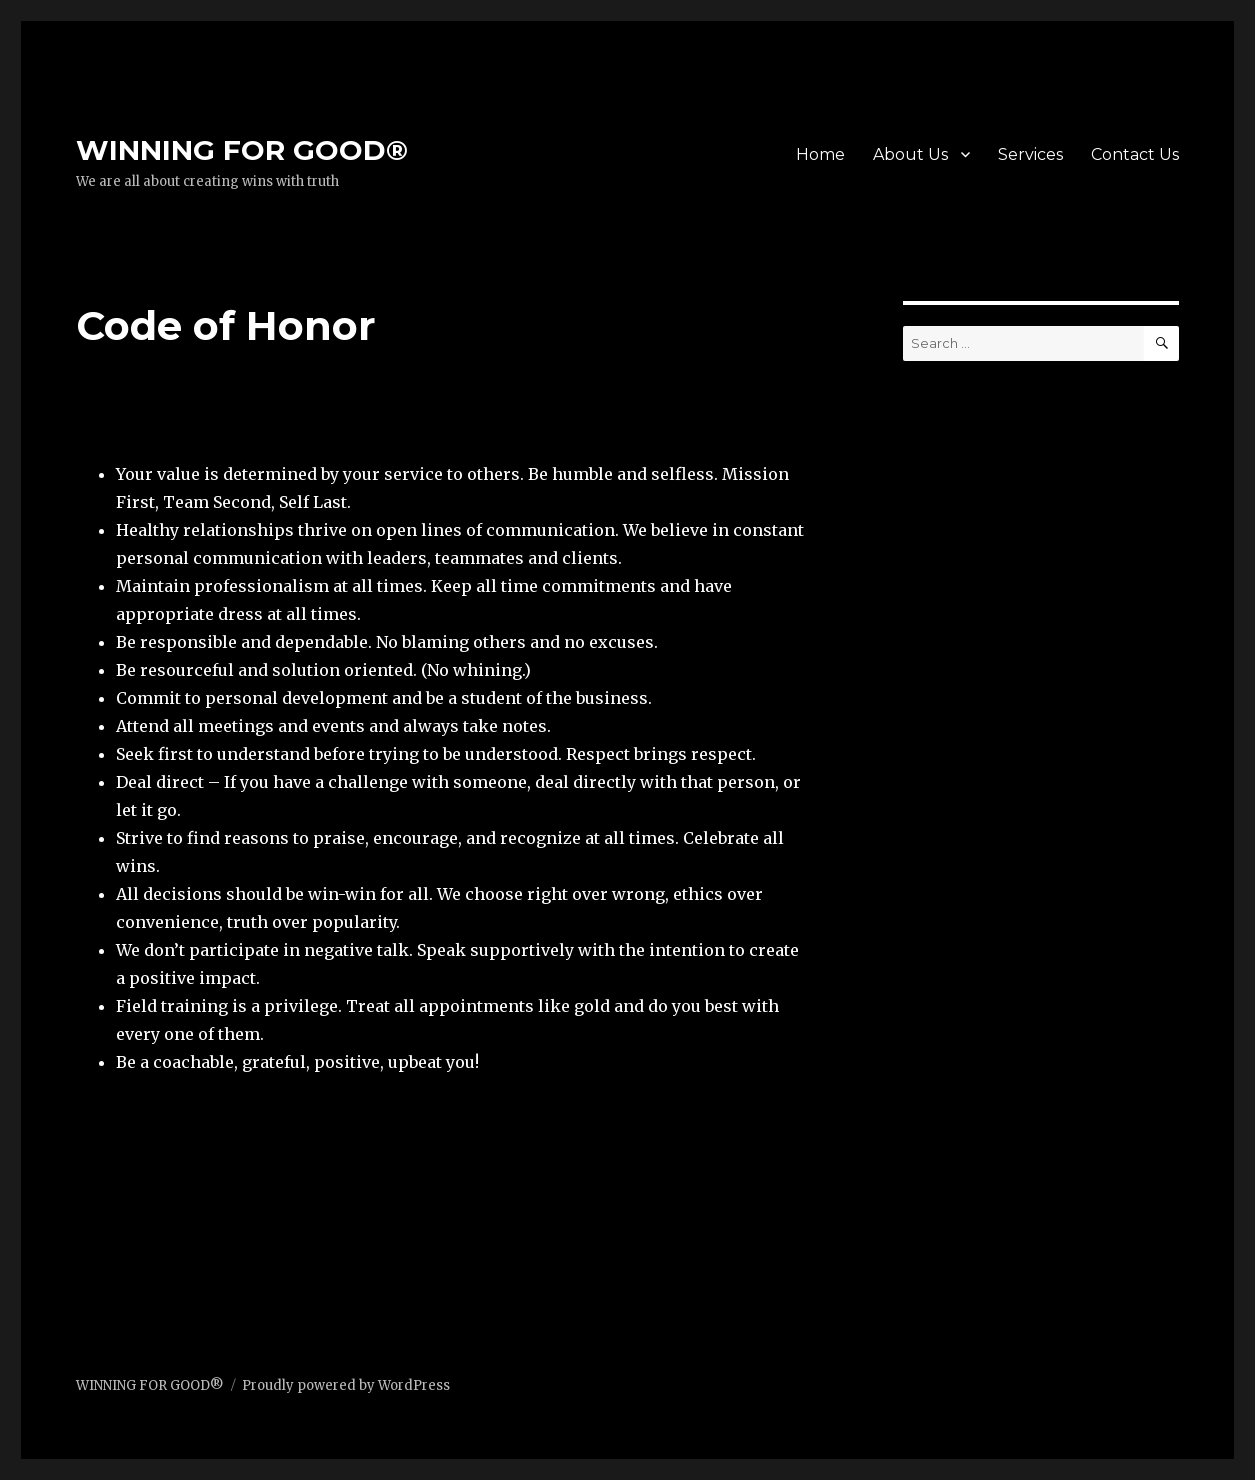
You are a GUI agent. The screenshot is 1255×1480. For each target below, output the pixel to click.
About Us (910, 154)
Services (1030, 154)
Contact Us (1135, 154)
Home (820, 154)
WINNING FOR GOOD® (242, 150)
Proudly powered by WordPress (346, 1385)
